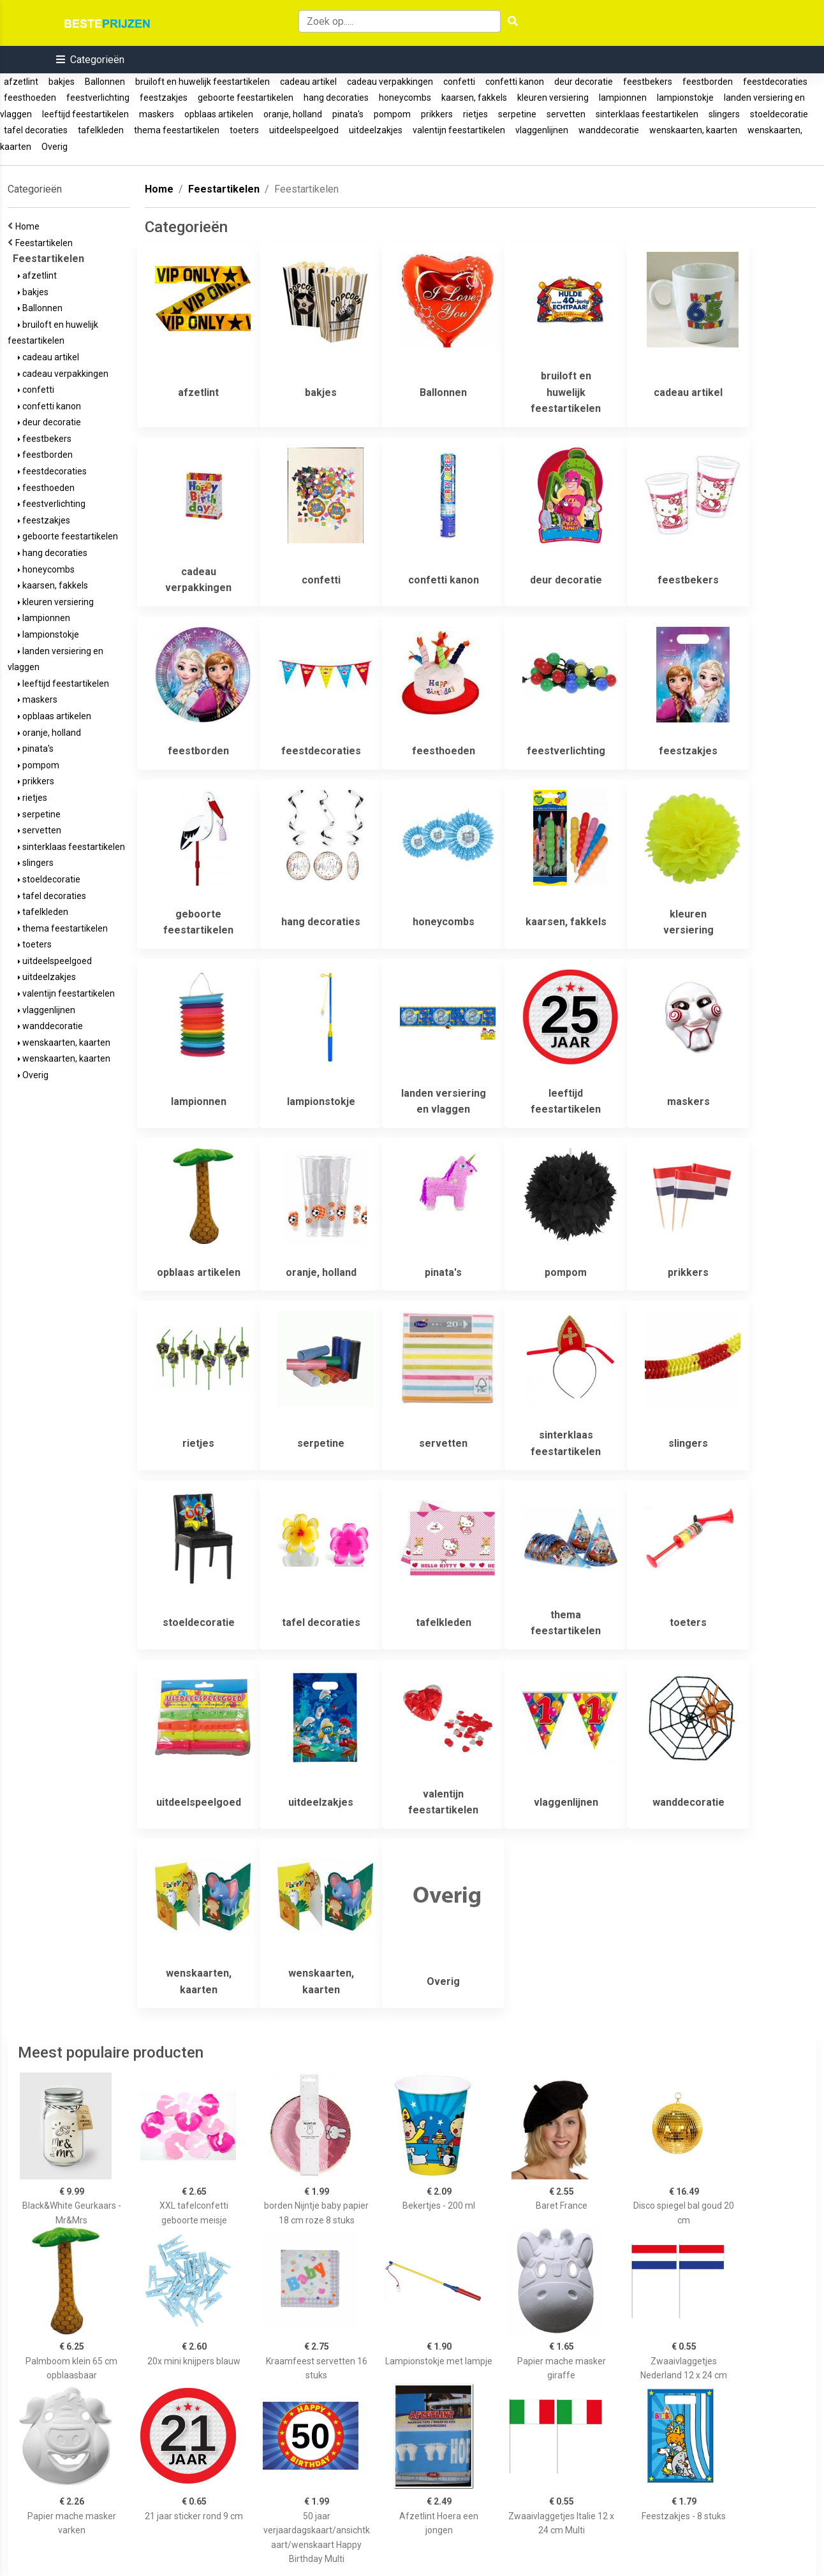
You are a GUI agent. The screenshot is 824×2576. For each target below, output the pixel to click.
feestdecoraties (775, 82)
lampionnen (623, 97)
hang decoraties (336, 97)
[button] (90, 60)
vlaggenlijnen (541, 130)
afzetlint (21, 82)
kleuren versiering (552, 97)
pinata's (347, 114)
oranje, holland (293, 114)
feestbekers (647, 82)
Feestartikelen (46, 243)
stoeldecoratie (779, 114)
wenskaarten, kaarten (693, 130)
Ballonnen (105, 82)
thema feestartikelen (176, 130)
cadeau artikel (308, 82)
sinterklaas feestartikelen (647, 114)
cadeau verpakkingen (390, 82)
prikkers (437, 114)
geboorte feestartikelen (245, 97)
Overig (54, 147)
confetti (459, 82)
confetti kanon (515, 82)
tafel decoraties (35, 130)
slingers (724, 114)
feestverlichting (98, 97)
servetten (566, 114)
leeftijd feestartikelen (85, 114)
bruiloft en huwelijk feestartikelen (202, 82)
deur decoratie (583, 82)
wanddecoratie (609, 130)
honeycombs (405, 97)
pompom (392, 114)
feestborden (708, 82)
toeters (244, 130)
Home (29, 226)
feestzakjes (163, 97)
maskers (156, 114)
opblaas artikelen (218, 114)
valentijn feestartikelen (459, 130)
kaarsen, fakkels (474, 97)
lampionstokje (685, 97)
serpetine (517, 114)
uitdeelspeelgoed (303, 130)
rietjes (475, 114)
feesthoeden (30, 97)
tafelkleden (101, 130)
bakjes (61, 82)
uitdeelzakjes (375, 130)
